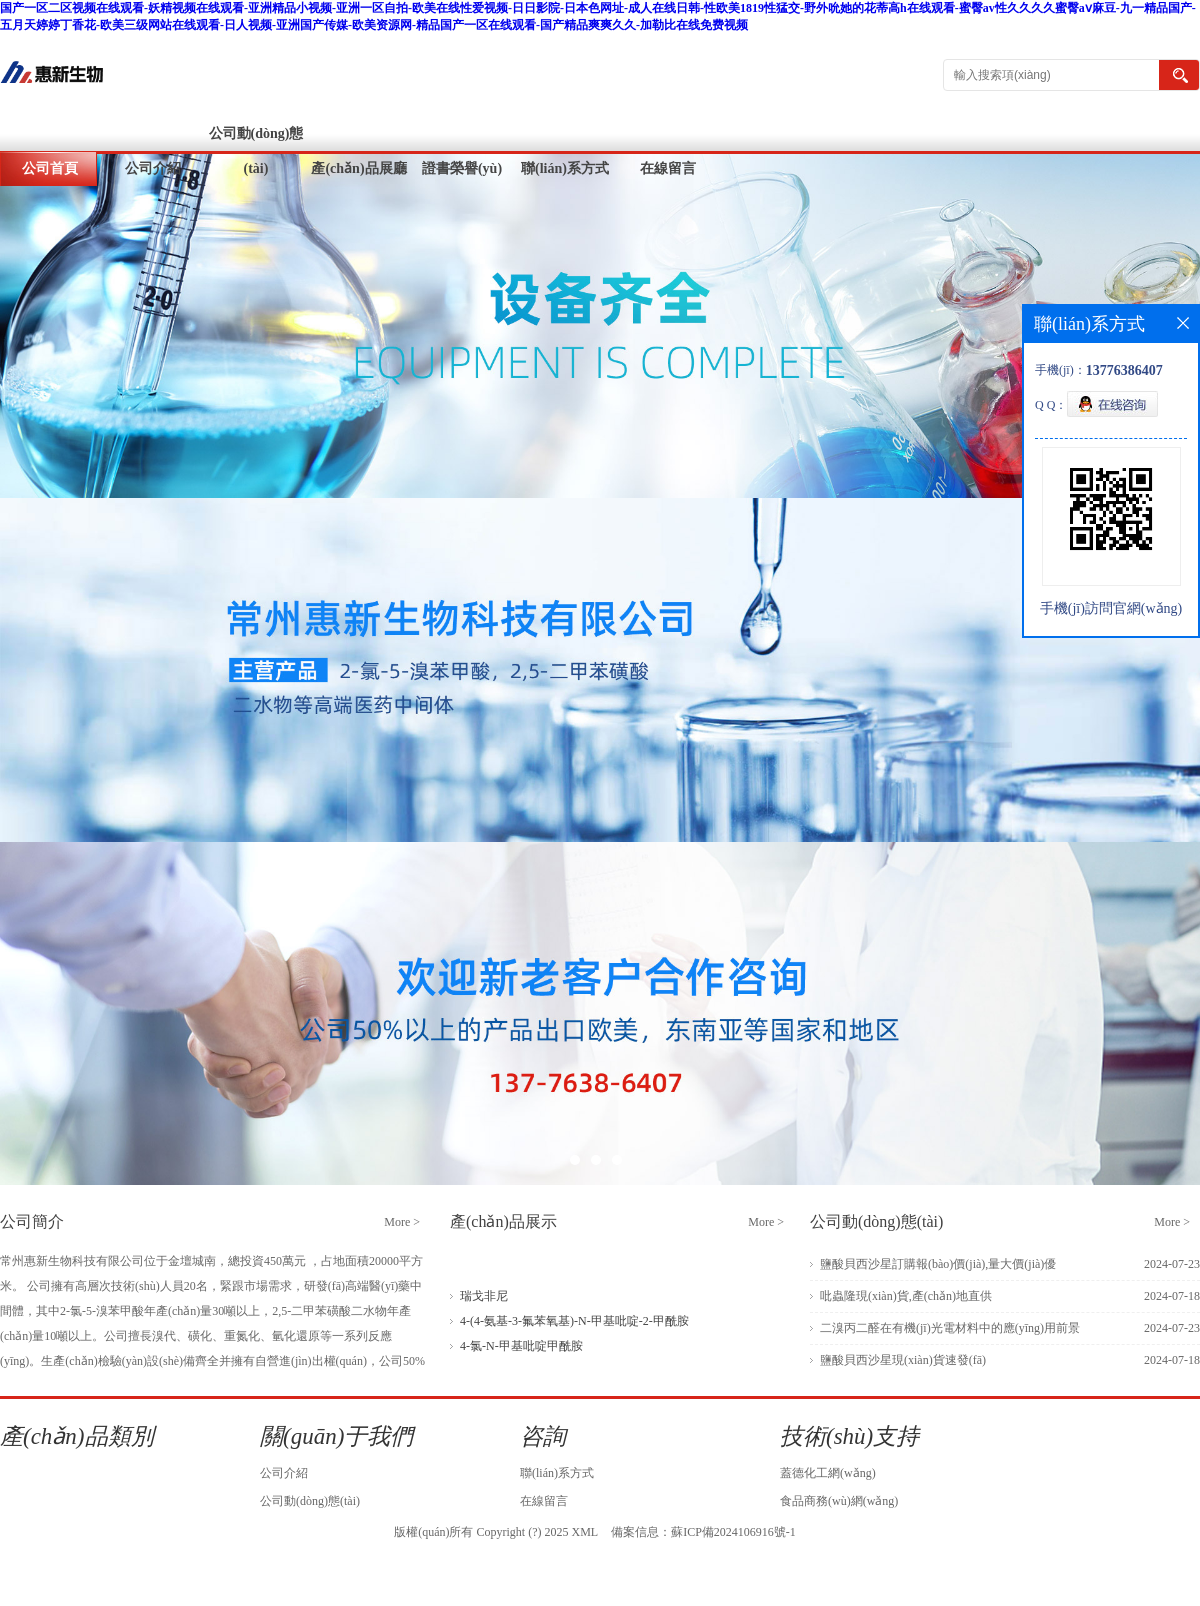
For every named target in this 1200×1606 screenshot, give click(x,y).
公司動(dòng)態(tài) (256, 151)
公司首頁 (50, 168)
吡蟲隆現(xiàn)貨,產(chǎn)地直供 (906, 1296)
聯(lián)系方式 (565, 168)
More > (402, 1222)
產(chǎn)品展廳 (358, 168)
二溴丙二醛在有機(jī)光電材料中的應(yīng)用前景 (950, 1328)
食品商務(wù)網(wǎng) (839, 1501)
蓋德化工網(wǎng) (828, 1473)
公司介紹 (153, 168)
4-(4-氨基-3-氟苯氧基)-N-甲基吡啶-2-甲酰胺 (574, 1321)
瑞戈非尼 (484, 1296)
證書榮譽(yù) (462, 168)
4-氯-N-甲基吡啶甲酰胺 (521, 1346)
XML (584, 1532)
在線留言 (668, 168)
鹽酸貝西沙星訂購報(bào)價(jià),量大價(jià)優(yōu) (938, 1268)
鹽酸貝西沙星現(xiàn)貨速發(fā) (903, 1360)
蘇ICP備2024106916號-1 (733, 1532)
